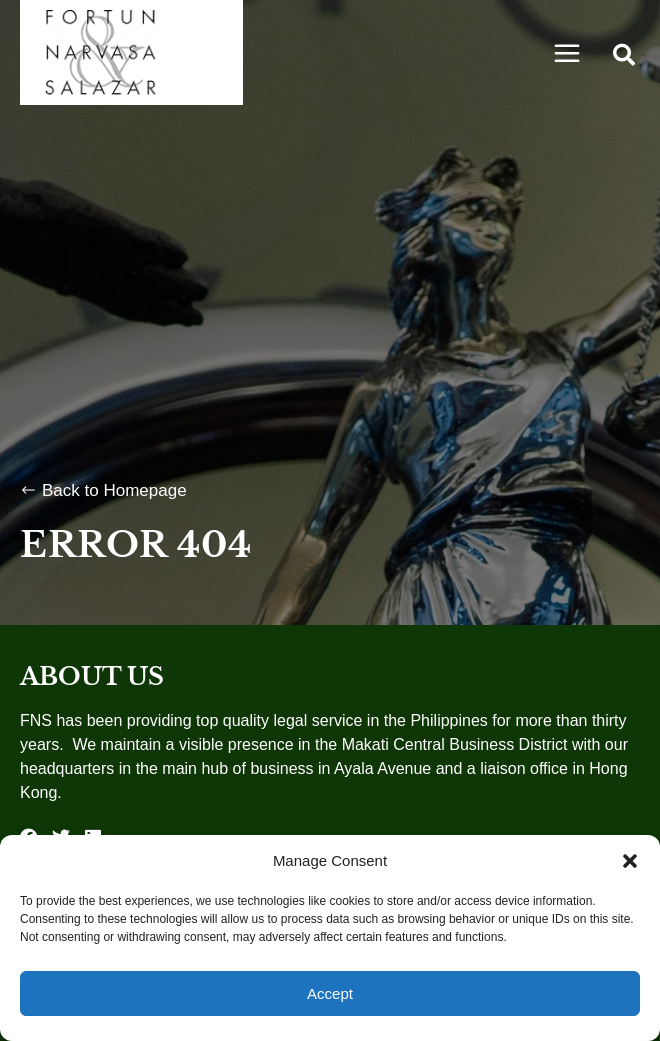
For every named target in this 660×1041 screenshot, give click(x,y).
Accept (330, 993)
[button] (630, 861)
